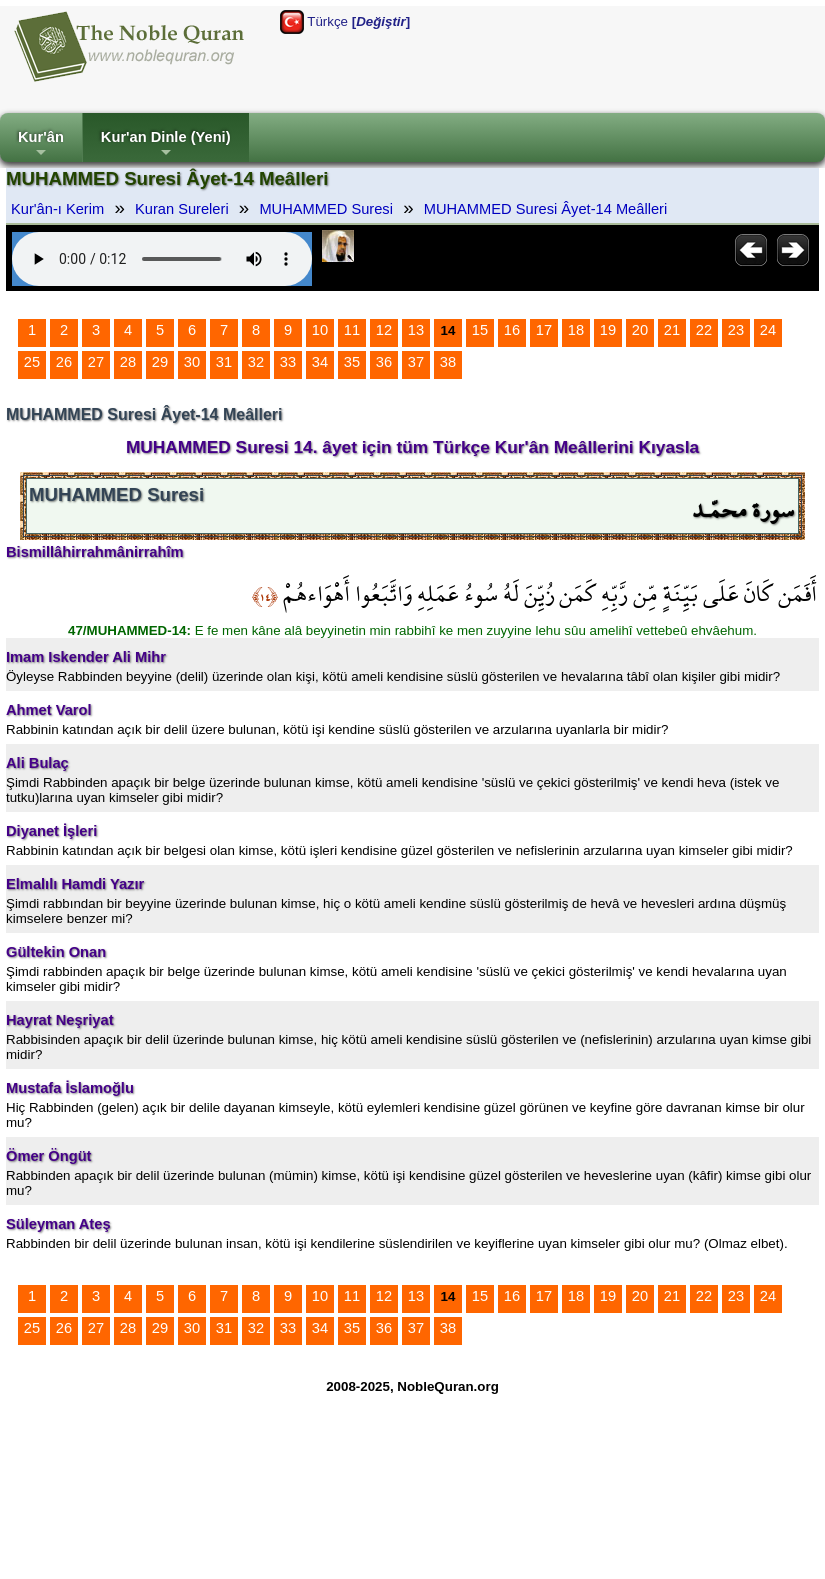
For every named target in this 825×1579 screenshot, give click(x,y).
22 (704, 330)
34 (320, 362)
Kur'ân (41, 145)
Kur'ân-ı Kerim (57, 209)
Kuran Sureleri (182, 209)
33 (288, 362)
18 (576, 330)
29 (160, 362)
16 (512, 330)
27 (96, 362)
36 (384, 362)
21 (672, 330)
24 (768, 330)
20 (640, 330)
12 (384, 330)
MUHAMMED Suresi (326, 209)
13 (416, 330)
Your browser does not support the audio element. (162, 259)
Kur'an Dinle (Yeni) (166, 145)
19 (608, 330)
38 (448, 362)
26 (64, 362)
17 (544, 330)
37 (416, 362)
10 (320, 330)
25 (32, 362)
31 (224, 362)
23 (736, 330)
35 (352, 362)
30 (192, 362)
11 (352, 330)
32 (256, 362)
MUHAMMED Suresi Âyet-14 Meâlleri (546, 209)
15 (480, 330)
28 (128, 362)
